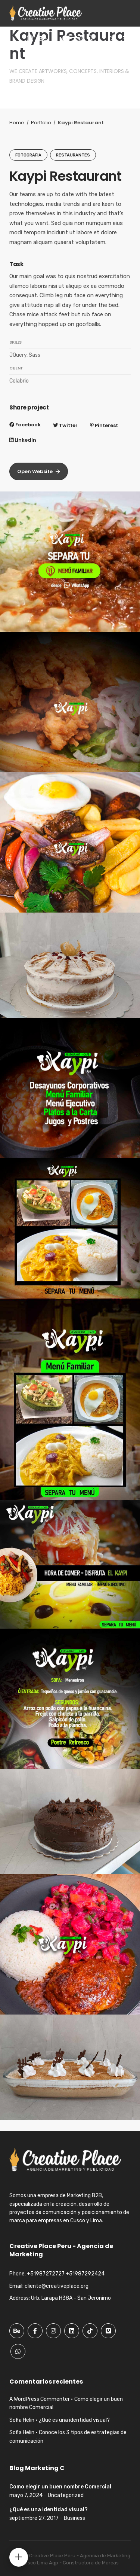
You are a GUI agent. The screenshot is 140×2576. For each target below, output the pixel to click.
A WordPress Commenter (39, 2399)
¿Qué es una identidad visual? (74, 2420)
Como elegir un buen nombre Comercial (60, 2487)
